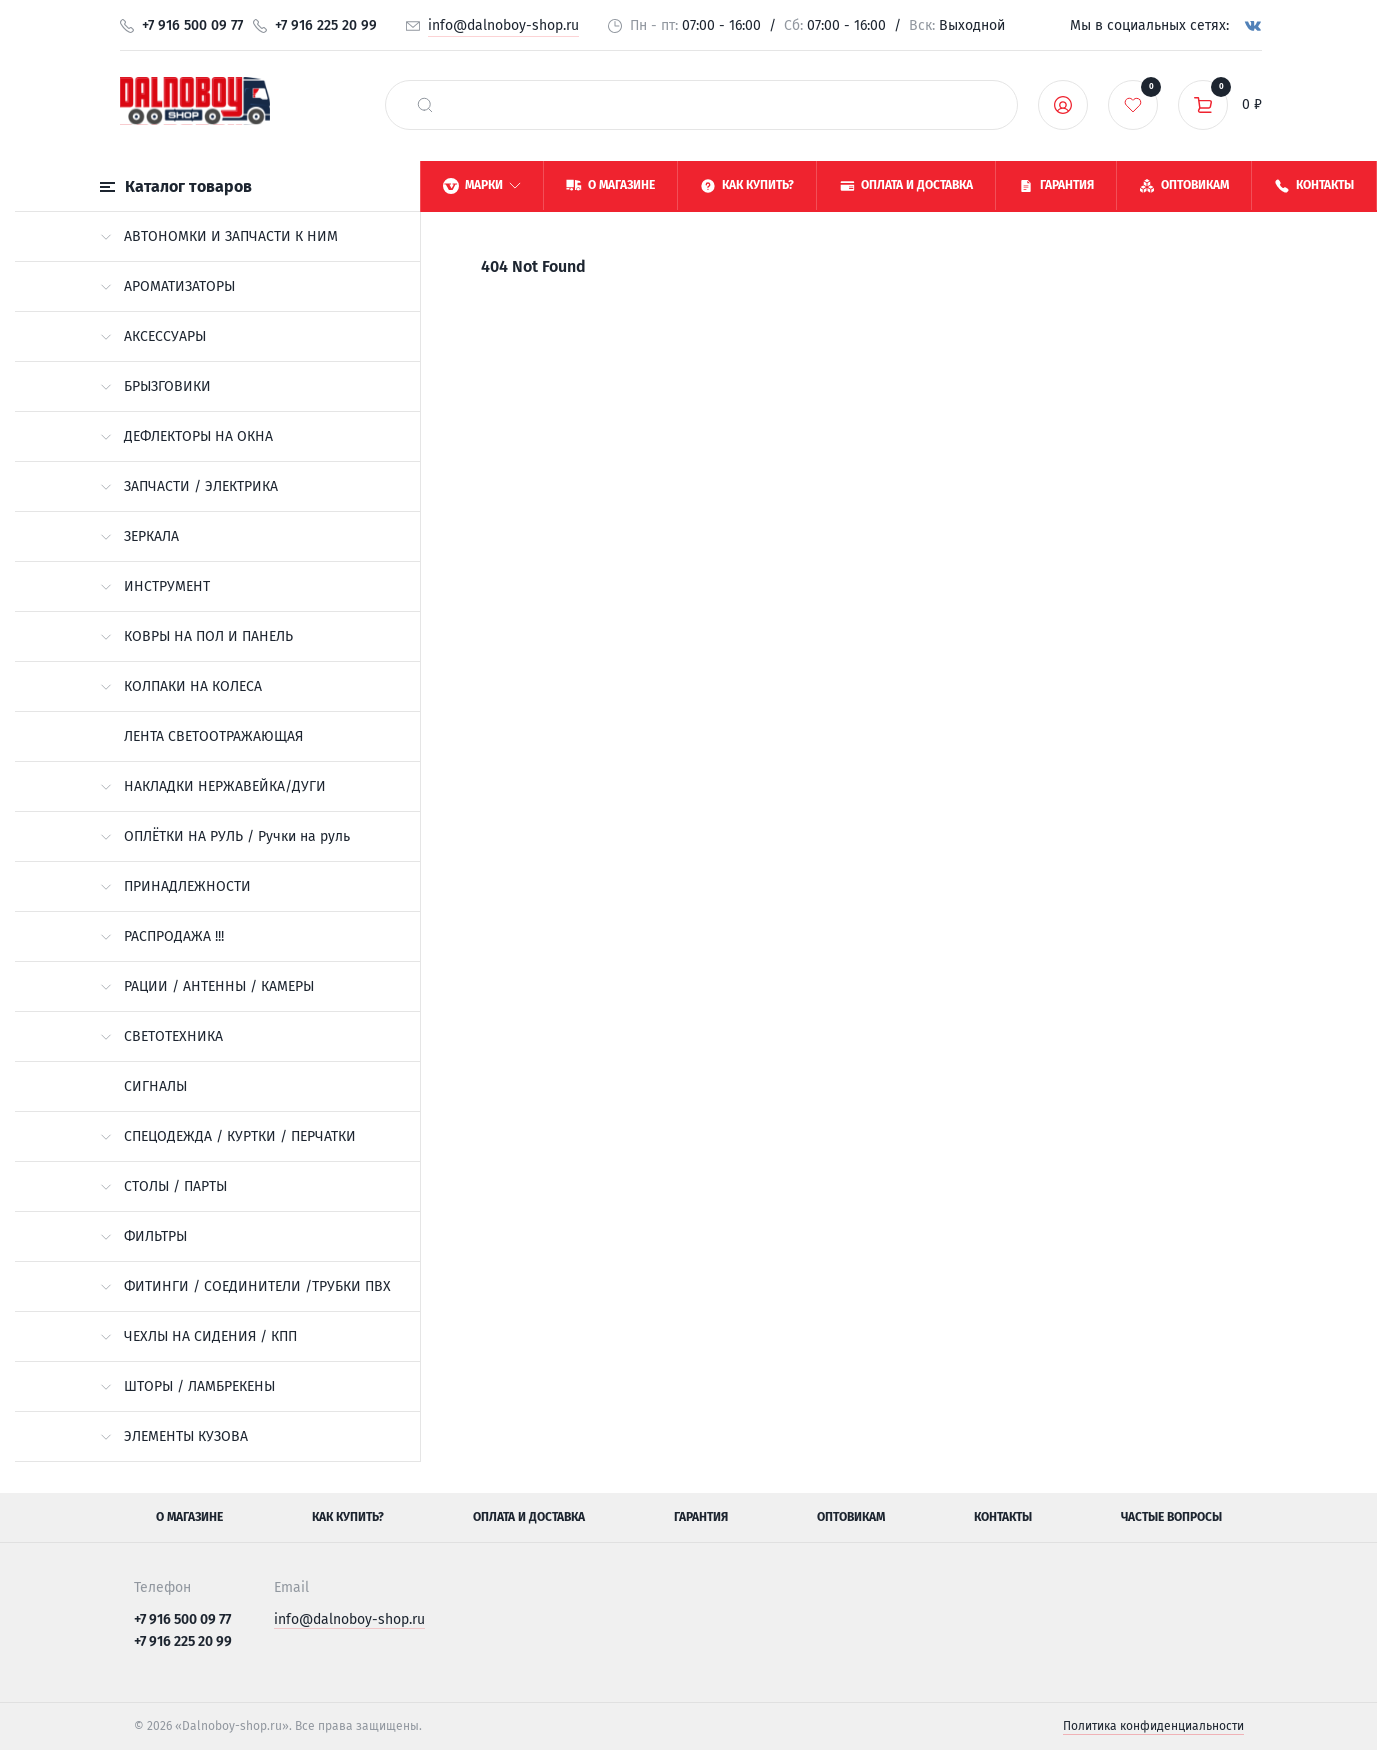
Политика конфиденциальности (1153, 1726)
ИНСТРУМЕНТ (155, 586)
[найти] (425, 105)
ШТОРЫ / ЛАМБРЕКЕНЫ (187, 1386)
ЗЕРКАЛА (139, 536)
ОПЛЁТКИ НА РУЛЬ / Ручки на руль (225, 836)
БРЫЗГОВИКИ (155, 386)
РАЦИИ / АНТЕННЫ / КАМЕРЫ (207, 986)
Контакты (1003, 1517)
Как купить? (348, 1517)
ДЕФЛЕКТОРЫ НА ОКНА (186, 436)
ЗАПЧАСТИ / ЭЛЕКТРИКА (189, 486)
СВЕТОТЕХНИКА (161, 1036)
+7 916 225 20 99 (326, 25)
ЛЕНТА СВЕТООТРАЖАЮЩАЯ (213, 736)
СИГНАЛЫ (155, 1086)
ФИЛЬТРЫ (143, 1236)
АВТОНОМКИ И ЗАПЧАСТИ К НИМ (219, 236)
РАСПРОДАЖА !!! (162, 936)
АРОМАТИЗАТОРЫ (167, 286)
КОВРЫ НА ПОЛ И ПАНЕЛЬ (196, 636)
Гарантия (701, 1517)
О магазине (189, 1517)
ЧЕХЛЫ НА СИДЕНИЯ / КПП (198, 1336)
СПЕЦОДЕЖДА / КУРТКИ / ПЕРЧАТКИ (228, 1136)
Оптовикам (851, 1517)
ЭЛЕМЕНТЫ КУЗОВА (174, 1436)
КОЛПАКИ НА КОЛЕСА (181, 686)
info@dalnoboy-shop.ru (503, 25)
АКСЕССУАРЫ (153, 336)
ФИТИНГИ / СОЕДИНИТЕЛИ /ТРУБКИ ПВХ (245, 1286)
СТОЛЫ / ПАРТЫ (163, 1186)
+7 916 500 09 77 (192, 25)
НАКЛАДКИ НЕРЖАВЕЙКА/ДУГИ (213, 786)
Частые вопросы (1171, 1517)
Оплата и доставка (529, 1517)
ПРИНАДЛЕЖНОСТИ (175, 886)
